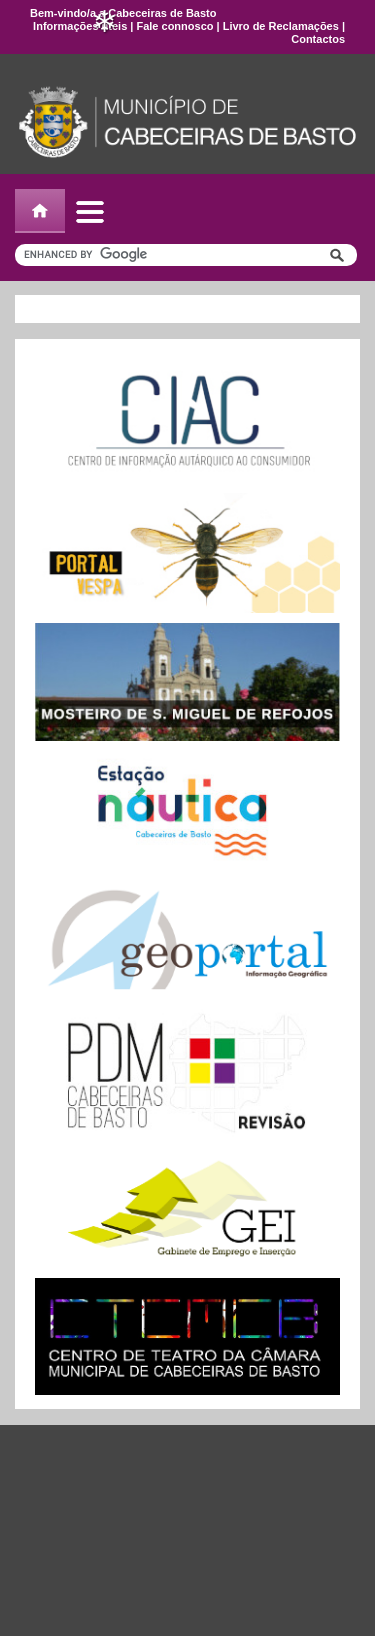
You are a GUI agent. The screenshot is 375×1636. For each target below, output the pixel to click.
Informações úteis (80, 26)
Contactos (318, 39)
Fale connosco (174, 26)
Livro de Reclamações (281, 26)
